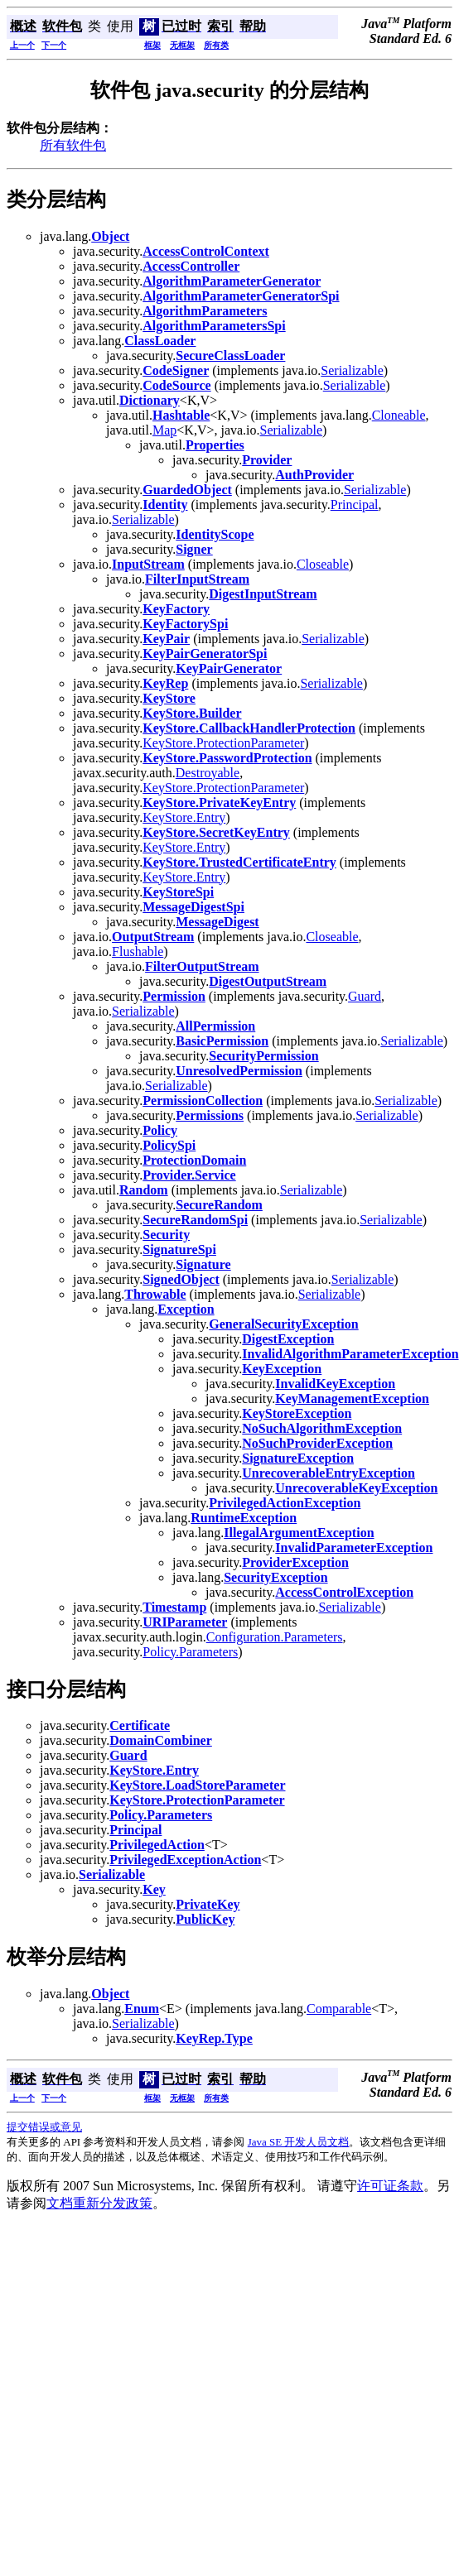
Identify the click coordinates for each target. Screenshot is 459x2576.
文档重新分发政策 (99, 2203)
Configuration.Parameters (274, 1637)
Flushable (137, 951)
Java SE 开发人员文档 (299, 2142)
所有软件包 (73, 145)
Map (164, 430)
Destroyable (207, 773)
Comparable (339, 2009)
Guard (364, 996)
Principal (355, 504)
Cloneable (399, 415)
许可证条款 (390, 2186)
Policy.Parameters (190, 1652)
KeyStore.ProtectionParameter (223, 743)
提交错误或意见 (44, 2127)
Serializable (352, 370)
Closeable (323, 564)
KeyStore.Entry (184, 817)
